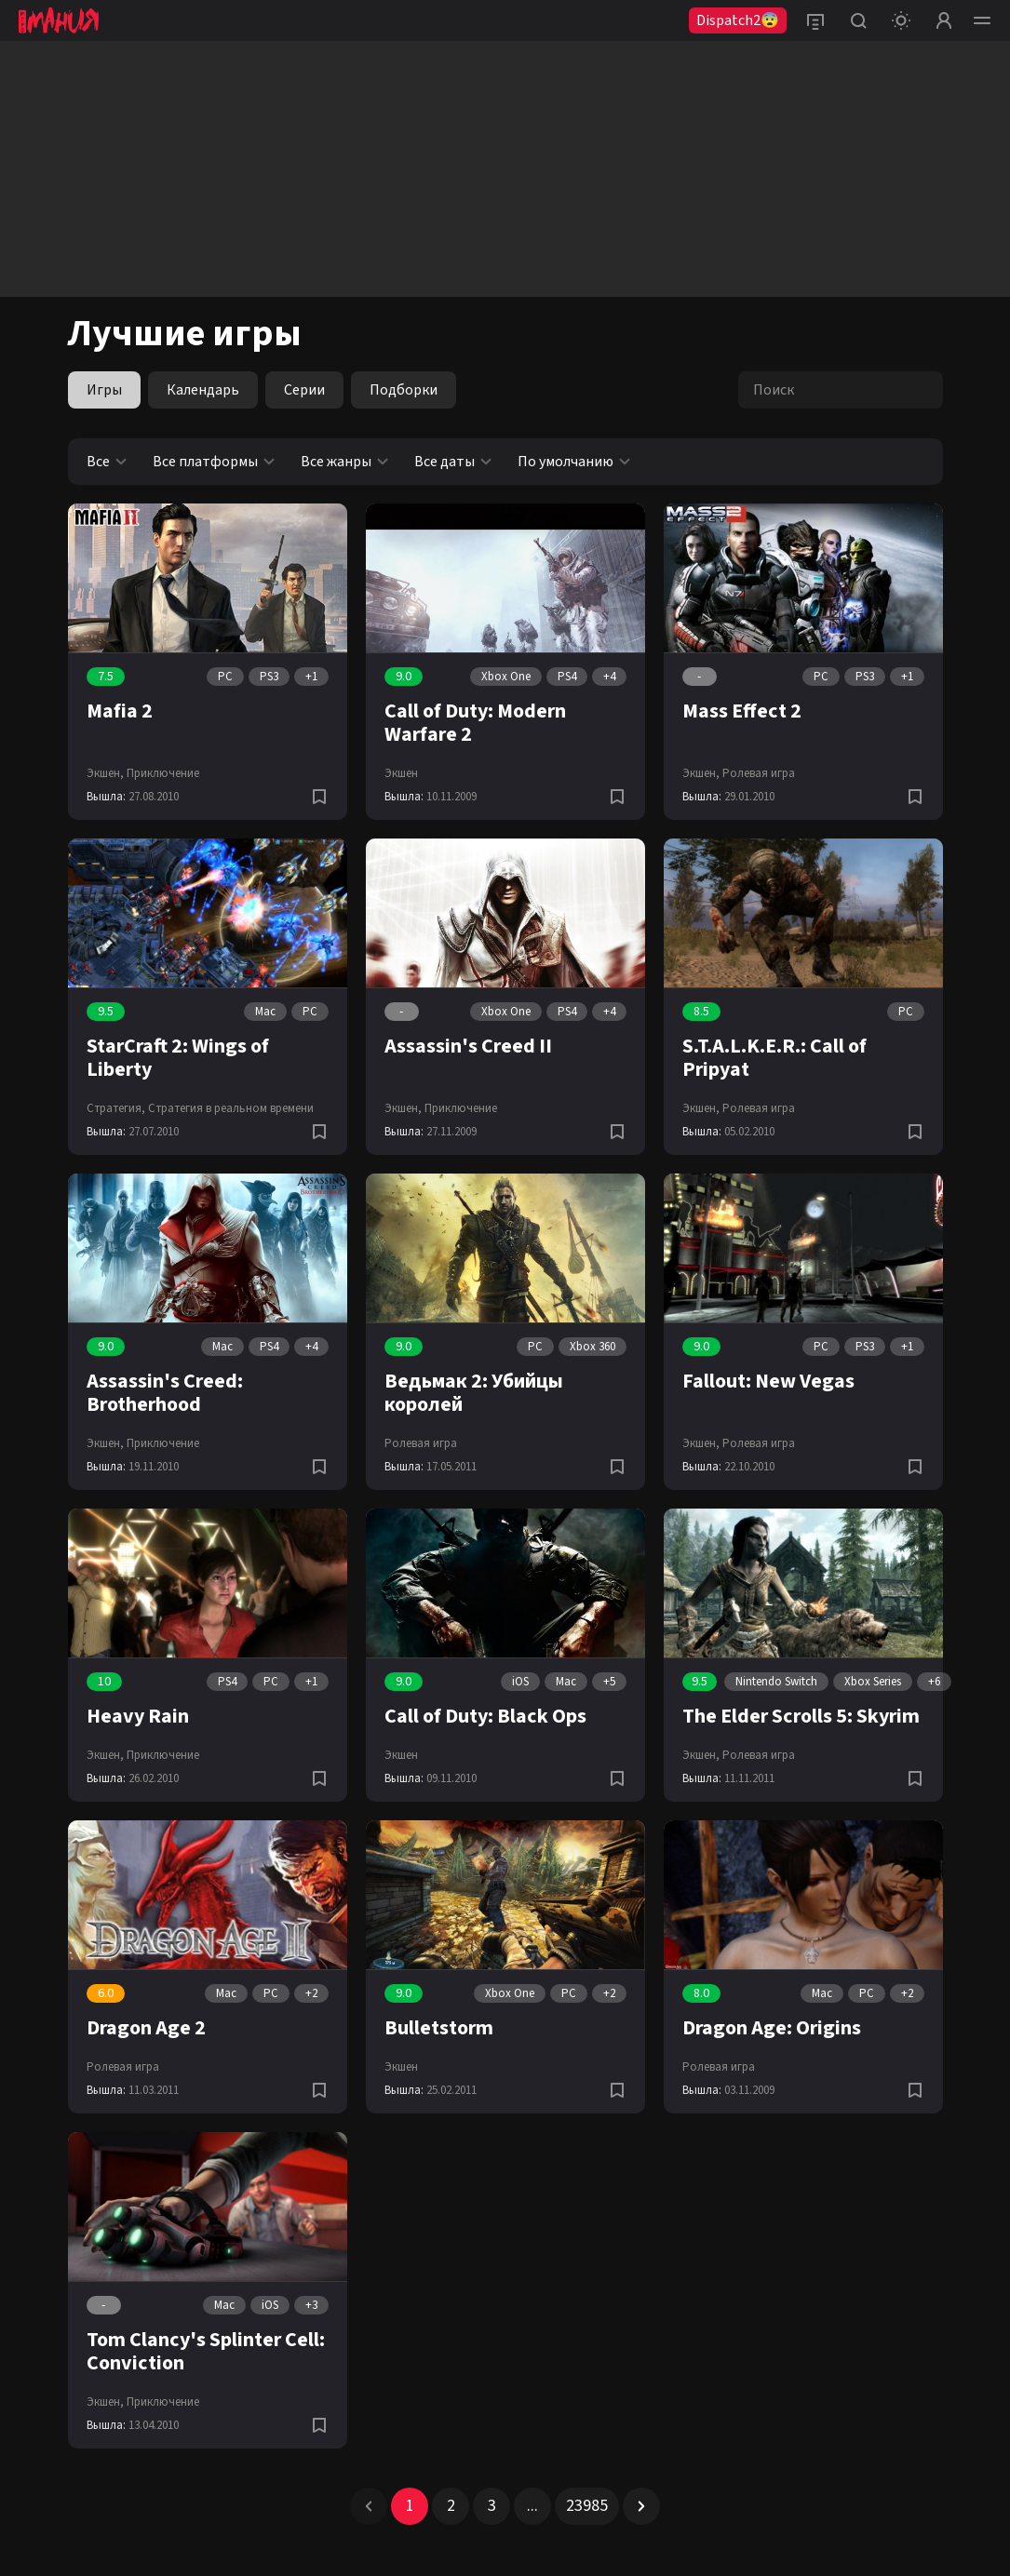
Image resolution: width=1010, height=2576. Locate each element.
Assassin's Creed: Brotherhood (165, 1392)
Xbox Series (872, 1681)
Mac (265, 1011)
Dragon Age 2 (146, 2028)
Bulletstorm (438, 2028)
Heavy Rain (138, 1716)
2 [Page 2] (451, 2505)
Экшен (401, 773)
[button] (368, 2506)
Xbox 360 (592, 1346)
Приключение (163, 773)
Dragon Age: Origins (771, 2028)
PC (225, 676)
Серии (304, 390)
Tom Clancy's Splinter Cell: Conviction (206, 2351)
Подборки (404, 390)
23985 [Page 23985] (587, 2505)
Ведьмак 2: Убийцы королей (473, 1392)
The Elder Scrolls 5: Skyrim (801, 1716)
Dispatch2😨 (737, 20)
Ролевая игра (758, 773)
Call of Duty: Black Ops (485, 1716)
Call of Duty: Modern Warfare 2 (475, 722)
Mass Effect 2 (741, 711)
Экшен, (105, 773)
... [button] (532, 2505)
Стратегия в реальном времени (231, 1108)
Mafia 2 (120, 711)
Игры (104, 390)
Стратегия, (116, 1108)
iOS (520, 1681)
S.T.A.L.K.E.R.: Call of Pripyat (774, 1057)
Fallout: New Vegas (768, 1381)
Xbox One (506, 676)
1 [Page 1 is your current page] (410, 2505)
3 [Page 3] (492, 2505)
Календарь (203, 390)
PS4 (567, 676)
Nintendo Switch (776, 1681)
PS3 (269, 676)
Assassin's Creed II (468, 1046)
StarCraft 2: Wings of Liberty (178, 1057)
